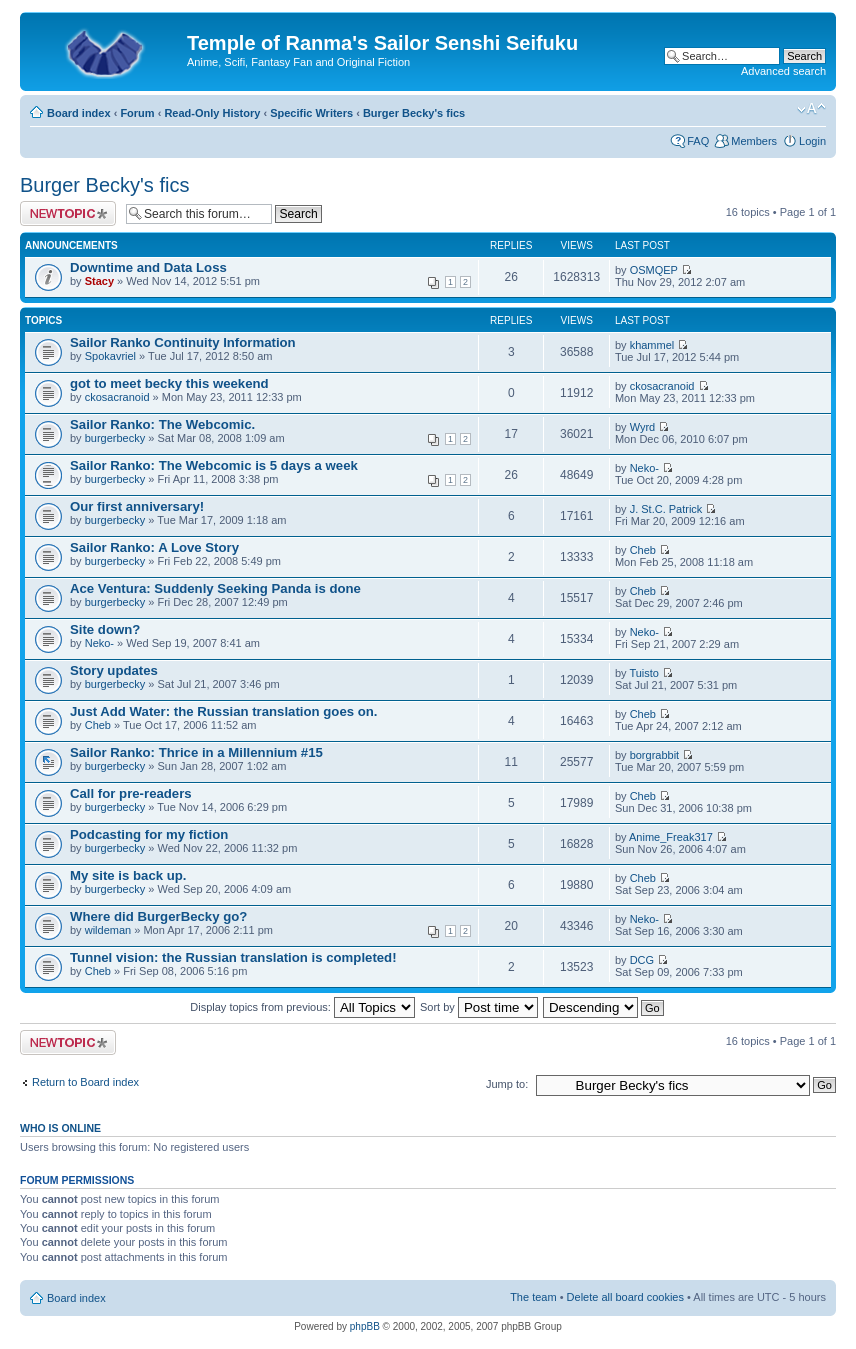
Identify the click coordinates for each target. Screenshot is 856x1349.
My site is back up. (128, 875)
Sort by (479, 1007)
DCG (642, 960)
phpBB (365, 1326)
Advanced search (783, 71)
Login (812, 141)
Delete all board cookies (625, 1297)
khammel (652, 345)
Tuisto (644, 673)
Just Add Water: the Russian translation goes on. (224, 711)
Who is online (60, 1128)
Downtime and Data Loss (148, 267)
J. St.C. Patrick (666, 509)
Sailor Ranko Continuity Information (183, 342)
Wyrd (643, 427)
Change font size (811, 109)
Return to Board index (85, 1082)
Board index (79, 113)
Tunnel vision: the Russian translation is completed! (233, 957)
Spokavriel (110, 356)
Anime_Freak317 (671, 837)
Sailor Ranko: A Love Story (154, 547)
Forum (137, 113)
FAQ (698, 141)
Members (754, 141)
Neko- (644, 468)
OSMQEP (654, 270)
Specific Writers (311, 113)
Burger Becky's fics (414, 113)
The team (533, 1297)
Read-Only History (212, 113)
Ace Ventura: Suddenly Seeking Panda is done (215, 588)
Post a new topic (68, 213)
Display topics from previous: (302, 1007)
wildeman (108, 930)
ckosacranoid (117, 397)
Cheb (643, 550)
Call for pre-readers (131, 793)
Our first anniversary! (137, 506)
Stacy (99, 281)
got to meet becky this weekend (169, 383)
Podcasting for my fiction (149, 834)
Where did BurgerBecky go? (158, 916)
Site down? (105, 629)
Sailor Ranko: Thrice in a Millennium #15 (196, 752)
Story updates (114, 670)
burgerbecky (115, 438)
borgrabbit (655, 755)
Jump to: (507, 1084)
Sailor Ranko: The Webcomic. (162, 424)
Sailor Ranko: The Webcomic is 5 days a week (214, 465)
